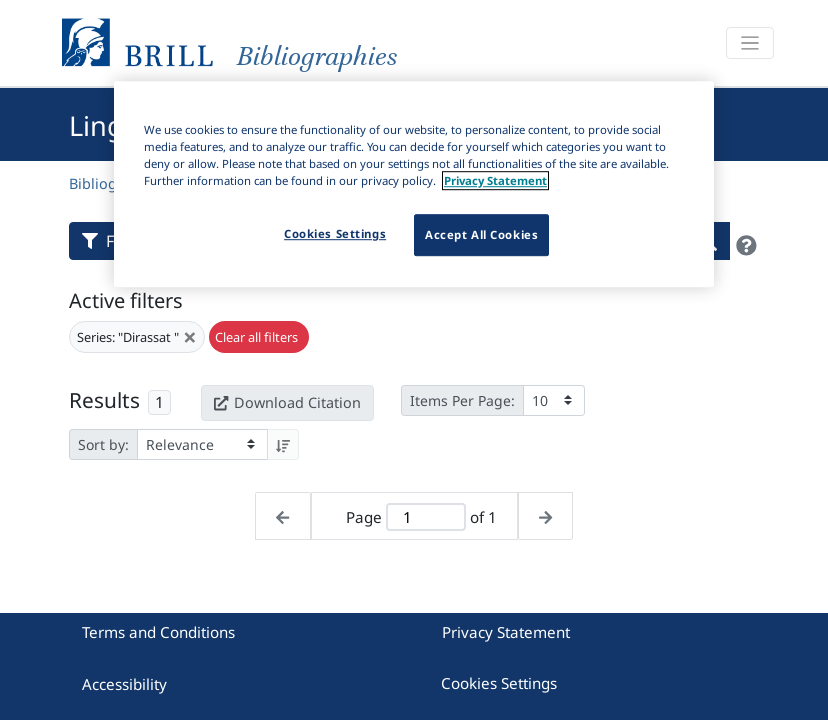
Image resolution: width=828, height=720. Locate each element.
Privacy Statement (506, 632)
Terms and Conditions (158, 632)
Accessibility (124, 684)
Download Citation (287, 402)
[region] (414, 184)
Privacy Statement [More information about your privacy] (495, 180)
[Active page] (425, 517)
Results (104, 400)
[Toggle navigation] (750, 43)
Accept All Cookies (481, 234)
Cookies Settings (499, 683)
